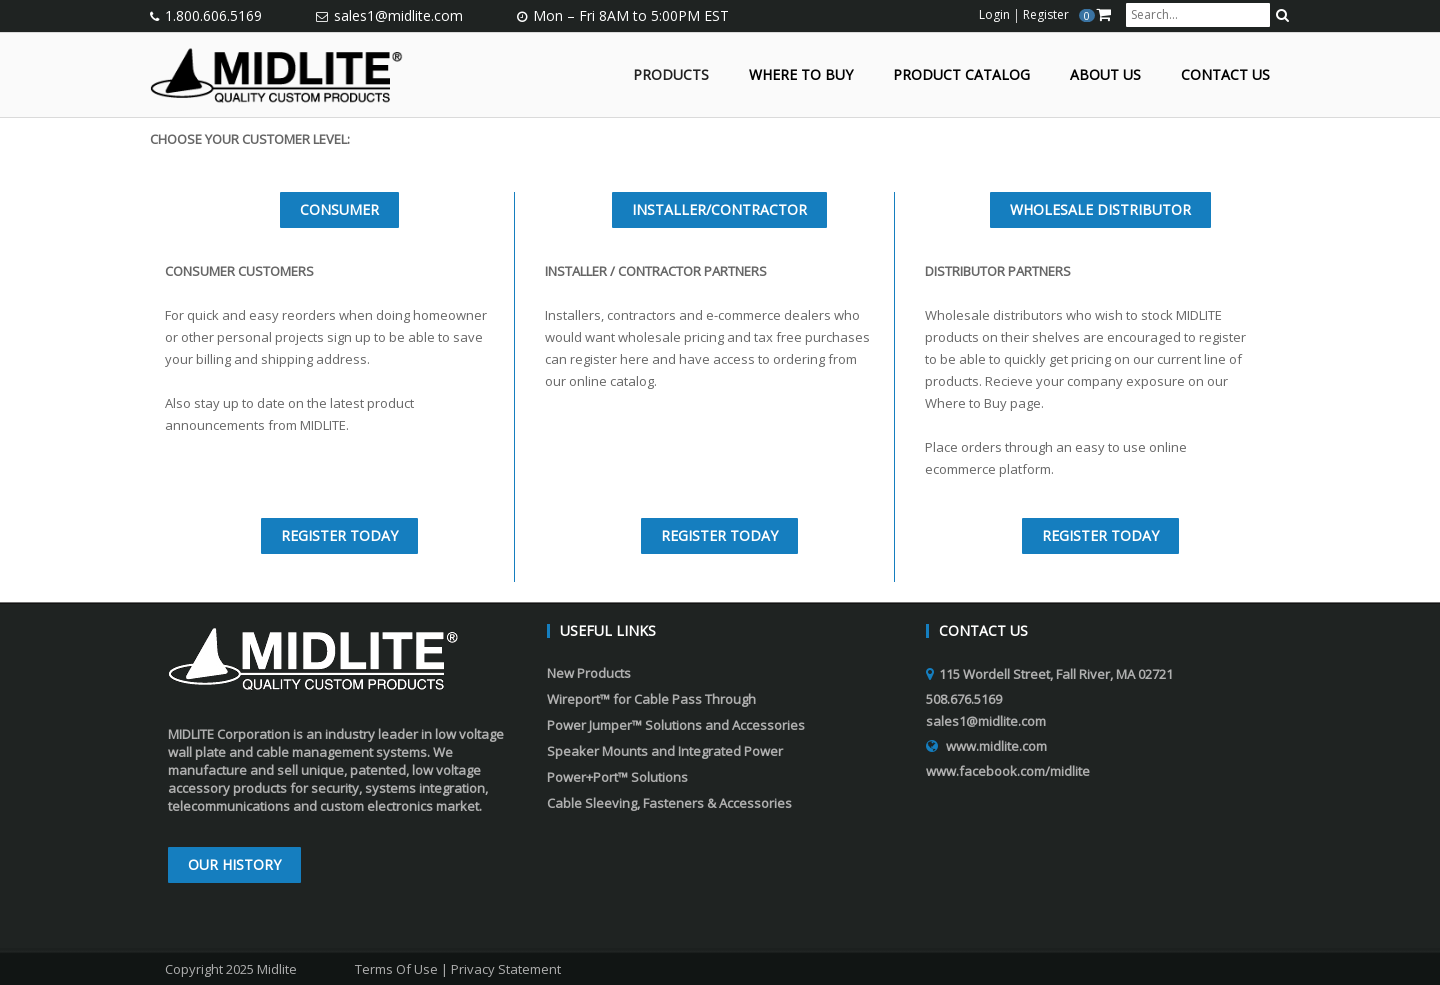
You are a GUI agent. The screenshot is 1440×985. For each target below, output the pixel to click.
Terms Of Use (396, 969)
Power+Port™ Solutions (617, 777)
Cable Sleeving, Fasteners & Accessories (669, 803)
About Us (1105, 75)
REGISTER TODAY (339, 535)
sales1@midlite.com (398, 15)
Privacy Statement (506, 969)
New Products (589, 673)
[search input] (1198, 15)
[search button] (1282, 15)
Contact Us (1225, 75)
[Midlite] (276, 73)
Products (671, 75)
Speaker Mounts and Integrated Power (665, 751)
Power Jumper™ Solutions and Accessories (676, 725)
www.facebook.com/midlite (1008, 771)
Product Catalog (961, 75)
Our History (234, 864)
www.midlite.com (996, 746)
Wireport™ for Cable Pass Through (651, 699)
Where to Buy (801, 75)
